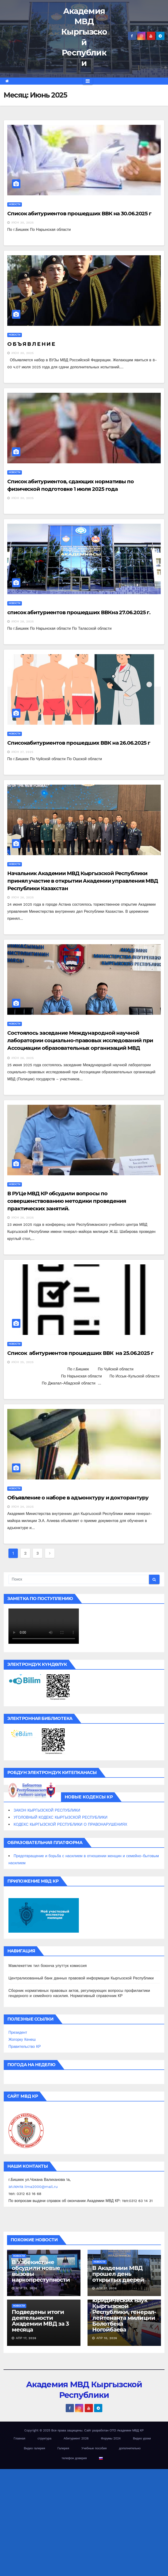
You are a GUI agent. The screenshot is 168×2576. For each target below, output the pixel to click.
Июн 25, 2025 (22, 1362)
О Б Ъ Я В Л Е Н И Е (31, 344)
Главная (19, 2438)
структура (44, 2438)
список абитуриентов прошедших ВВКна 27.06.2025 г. (78, 612)
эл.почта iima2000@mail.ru (33, 2186)
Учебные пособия (94, 2448)
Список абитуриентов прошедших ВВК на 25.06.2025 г (80, 1353)
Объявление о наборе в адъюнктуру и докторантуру (78, 1497)
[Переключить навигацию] (88, 81)
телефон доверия (74, 2458)
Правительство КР (24, 2046)
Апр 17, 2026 (106, 2288)
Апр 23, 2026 (26, 2288)
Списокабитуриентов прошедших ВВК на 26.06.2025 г (78, 743)
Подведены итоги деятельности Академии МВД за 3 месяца (40, 2321)
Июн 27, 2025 (22, 752)
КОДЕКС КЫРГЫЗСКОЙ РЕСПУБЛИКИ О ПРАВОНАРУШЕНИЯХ (70, 1824)
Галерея (63, 2448)
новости (14, 204)
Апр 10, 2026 (106, 2338)
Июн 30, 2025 (22, 222)
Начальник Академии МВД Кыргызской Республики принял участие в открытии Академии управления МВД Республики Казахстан (82, 881)
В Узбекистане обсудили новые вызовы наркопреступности (41, 2271)
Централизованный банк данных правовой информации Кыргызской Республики (81, 1978)
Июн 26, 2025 (22, 897)
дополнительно (130, 2448)
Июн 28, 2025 (22, 621)
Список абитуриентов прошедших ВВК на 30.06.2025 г (79, 213)
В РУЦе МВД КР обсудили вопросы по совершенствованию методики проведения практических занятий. (66, 1201)
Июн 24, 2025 (22, 1506)
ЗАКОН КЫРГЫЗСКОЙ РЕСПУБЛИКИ (47, 1810)
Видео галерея (34, 2448)
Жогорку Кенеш (22, 2039)
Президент (17, 2032)
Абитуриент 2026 (76, 2438)
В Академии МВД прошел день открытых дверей (118, 2274)
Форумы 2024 (111, 2438)
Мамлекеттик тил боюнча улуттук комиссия (47, 1965)
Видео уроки (142, 2438)
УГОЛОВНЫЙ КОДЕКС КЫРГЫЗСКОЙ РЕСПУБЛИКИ (60, 1817)
